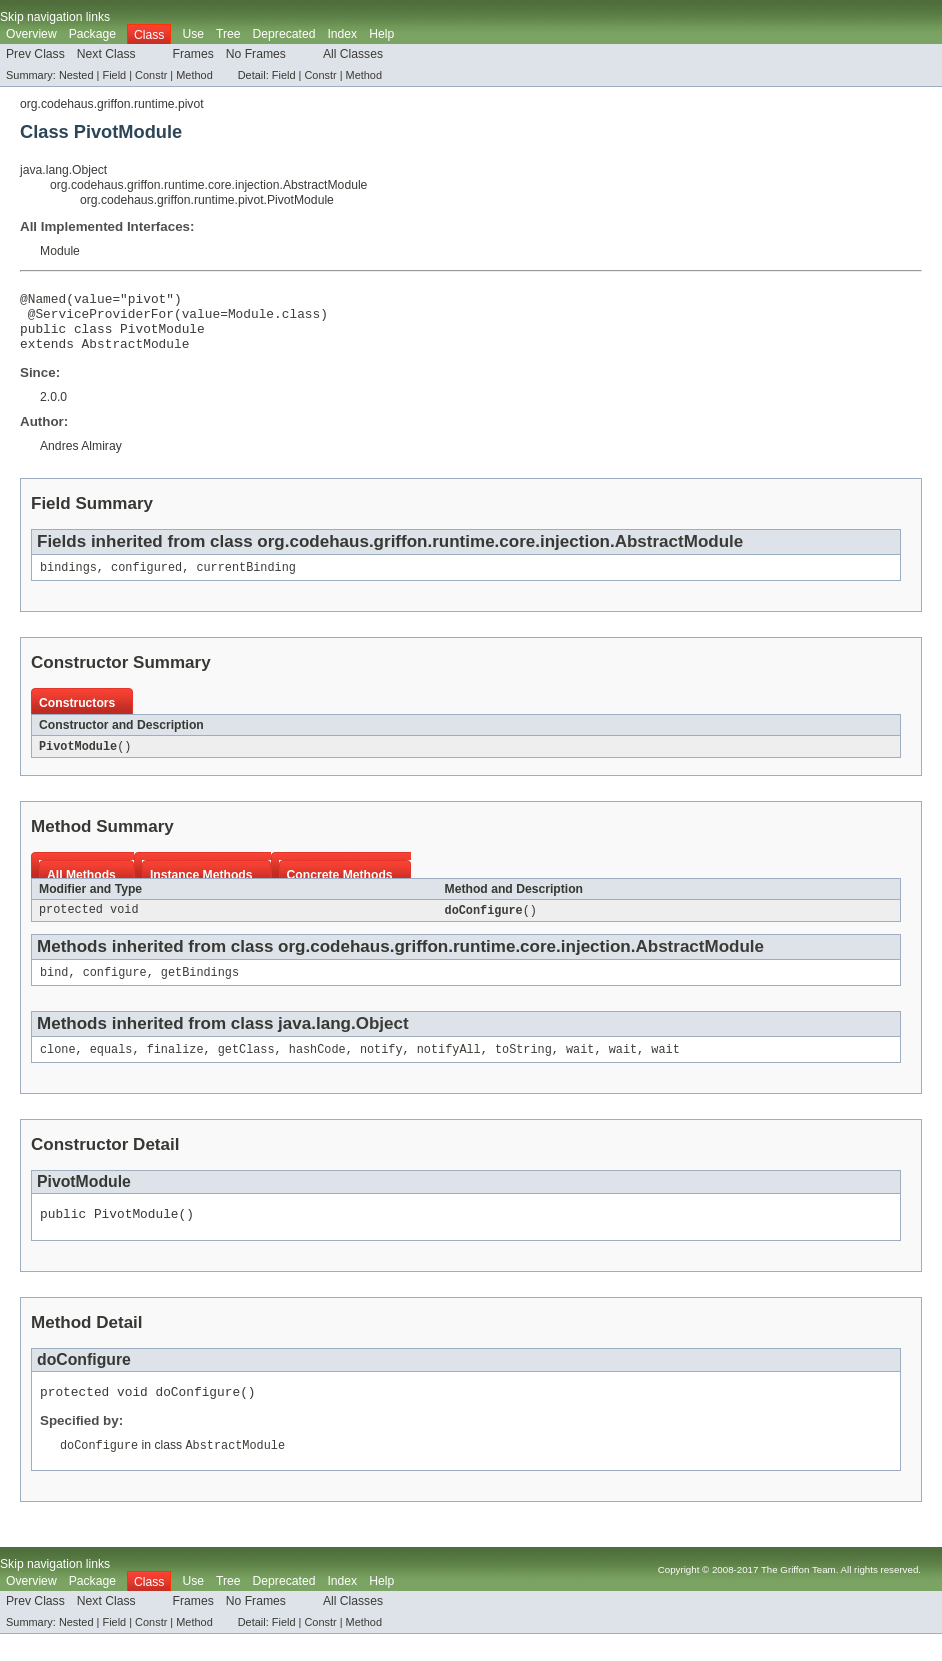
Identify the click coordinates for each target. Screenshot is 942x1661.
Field (114, 75)
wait (580, 1069)
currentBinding (246, 581)
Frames (193, 54)
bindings (68, 581)
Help (381, 34)
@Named (43, 301)
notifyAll (449, 1069)
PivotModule (78, 761)
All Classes (353, 54)
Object (382, 1041)
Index (342, 34)
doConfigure (484, 926)
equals (111, 1069)
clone (58, 1069)
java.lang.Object (63, 170)
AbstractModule (136, 355)
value (93, 301)
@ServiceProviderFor (101, 319)
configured (146, 581)
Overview (31, 34)
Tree (228, 34)
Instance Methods (201, 890)
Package (92, 34)
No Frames (256, 54)
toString (523, 1069)
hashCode (317, 1069)
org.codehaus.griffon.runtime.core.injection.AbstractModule (208, 185)
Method (194, 75)
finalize (175, 1069)
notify (381, 1069)
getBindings (200, 990)
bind (54, 990)
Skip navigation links (55, 17)
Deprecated (284, 34)
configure (115, 990)
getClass (246, 1069)
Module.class (274, 319)
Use (193, 34)
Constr (151, 75)
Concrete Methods (340, 890)
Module (60, 251)
